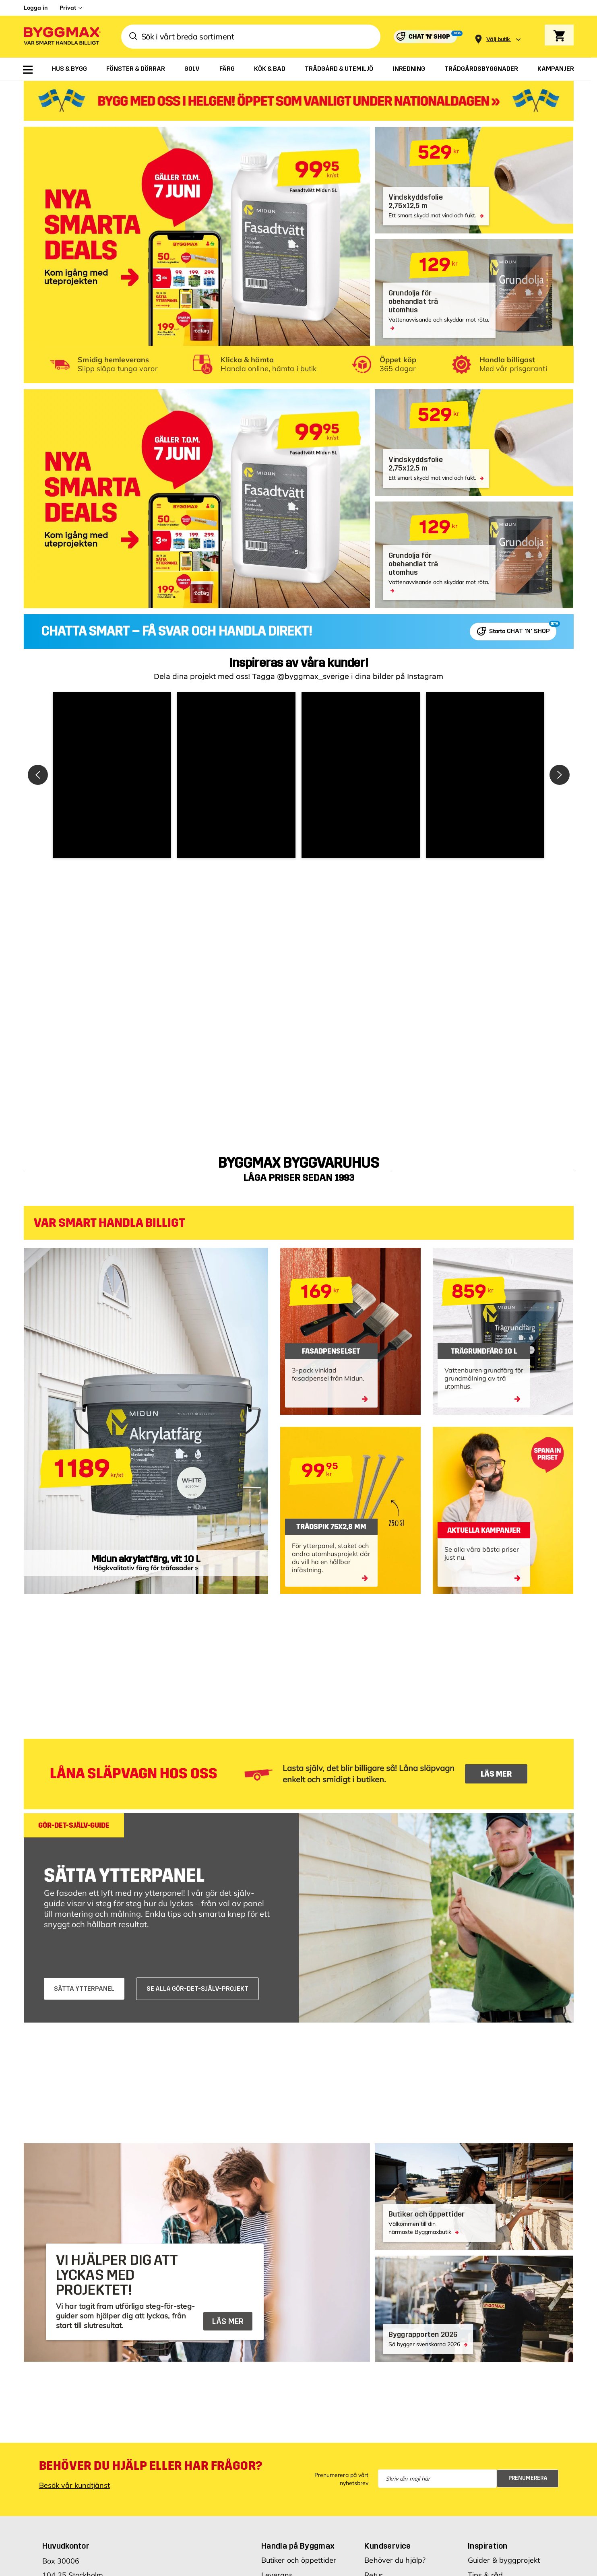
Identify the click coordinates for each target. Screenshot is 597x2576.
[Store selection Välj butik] (498, 39)
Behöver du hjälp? (395, 2560)
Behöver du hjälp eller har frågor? (150, 2465)
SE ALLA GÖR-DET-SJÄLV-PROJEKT (197, 1988)
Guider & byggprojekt (504, 2560)
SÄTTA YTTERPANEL (84, 1988)
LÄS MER (496, 1774)
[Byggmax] (62, 37)
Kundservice (387, 2546)
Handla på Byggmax (298, 2546)
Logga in (36, 7)
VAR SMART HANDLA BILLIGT (109, 1223)
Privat (68, 7)
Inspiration (487, 2546)
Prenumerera (527, 2478)
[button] (112, 775)
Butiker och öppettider (298, 2560)
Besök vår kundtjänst (74, 2485)
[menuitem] (28, 70)
